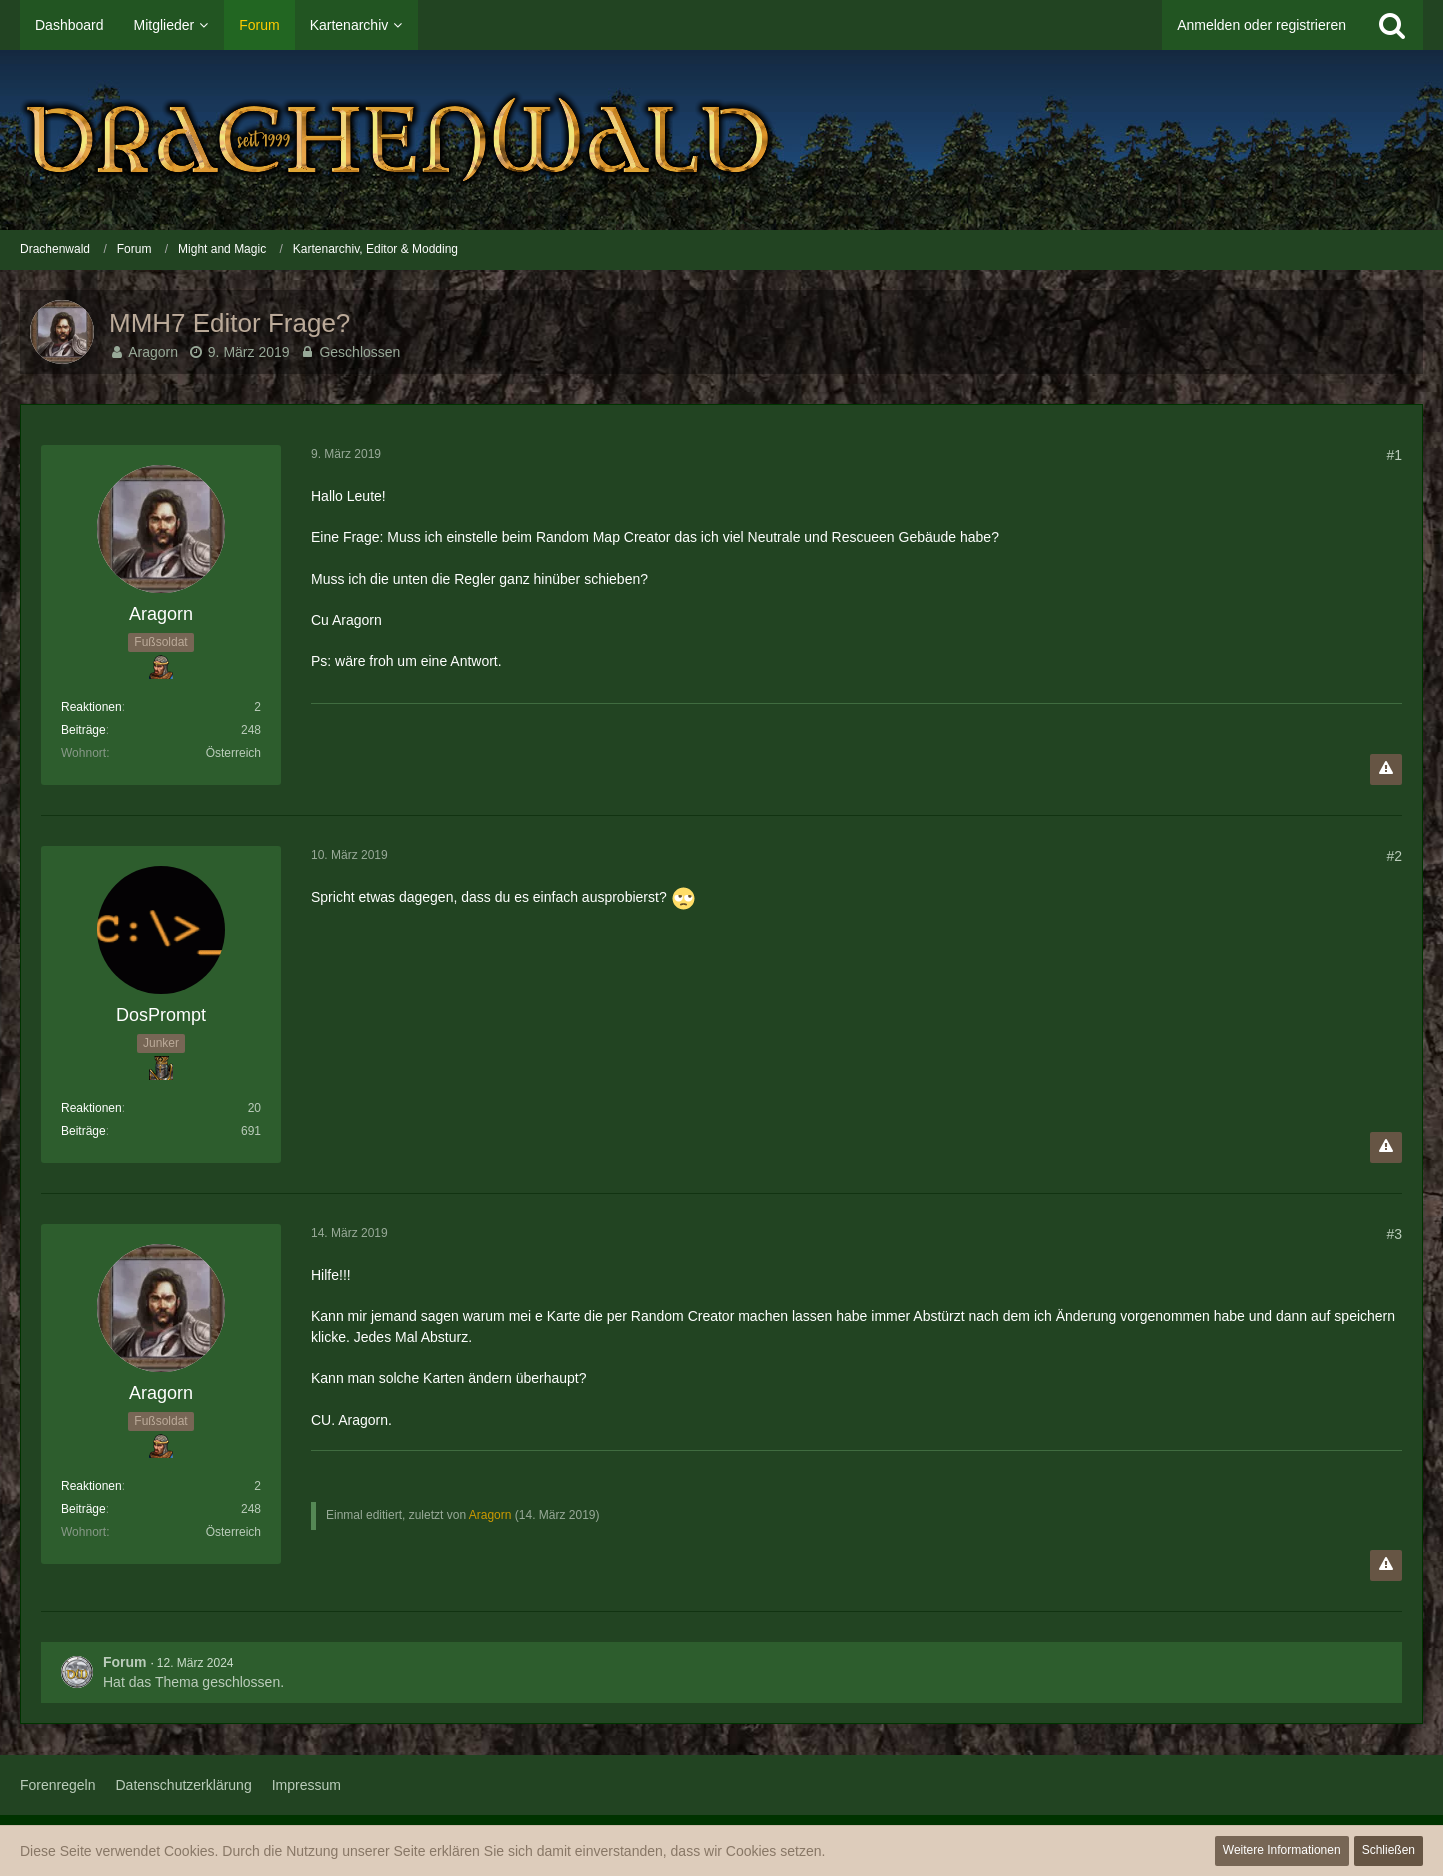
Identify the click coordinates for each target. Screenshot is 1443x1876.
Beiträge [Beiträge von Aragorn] (83, 730)
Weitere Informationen (1282, 1850)
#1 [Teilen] (1394, 455)
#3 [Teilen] (1394, 1234)
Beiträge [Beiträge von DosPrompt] (83, 1131)
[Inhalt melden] (1386, 769)
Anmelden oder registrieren (1261, 25)
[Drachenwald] (721, 140)
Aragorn (153, 352)
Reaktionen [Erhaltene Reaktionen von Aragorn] (91, 707)
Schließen (1388, 1850)
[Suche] (1392, 25)
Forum (125, 1662)
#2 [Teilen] (1394, 856)
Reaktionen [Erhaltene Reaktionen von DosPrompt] (91, 1108)
